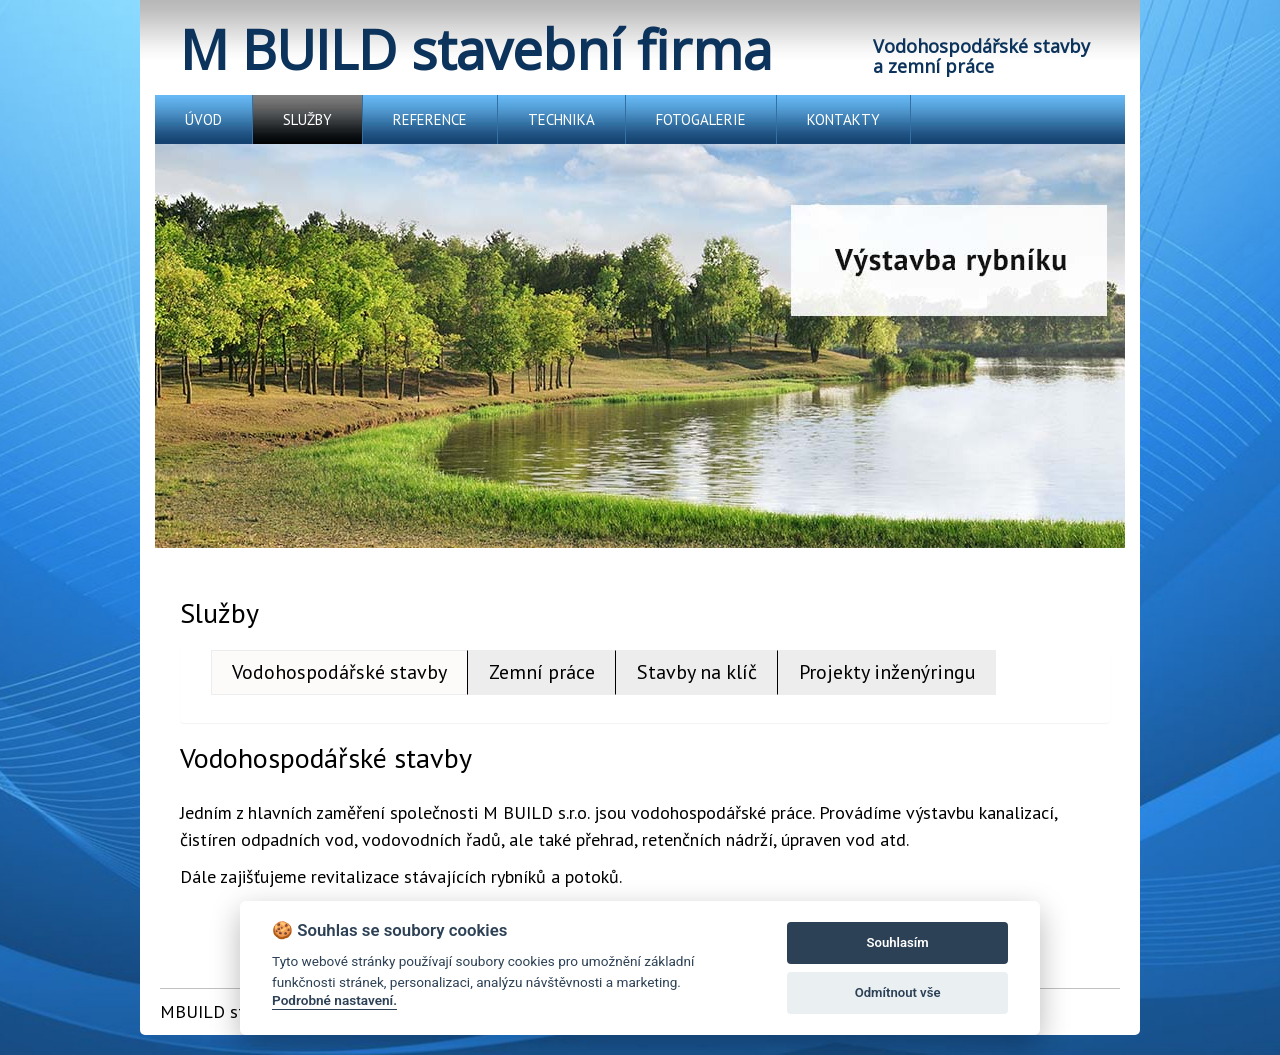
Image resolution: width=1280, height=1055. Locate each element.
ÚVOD (203, 119)
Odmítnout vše (898, 992)
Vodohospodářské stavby (339, 672)
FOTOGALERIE (701, 119)
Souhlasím (898, 942)
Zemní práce (542, 672)
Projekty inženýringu (887, 672)
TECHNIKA (561, 119)
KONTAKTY (843, 119)
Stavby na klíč (697, 672)
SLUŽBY (307, 119)
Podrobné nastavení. (334, 1000)
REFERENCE (430, 119)
